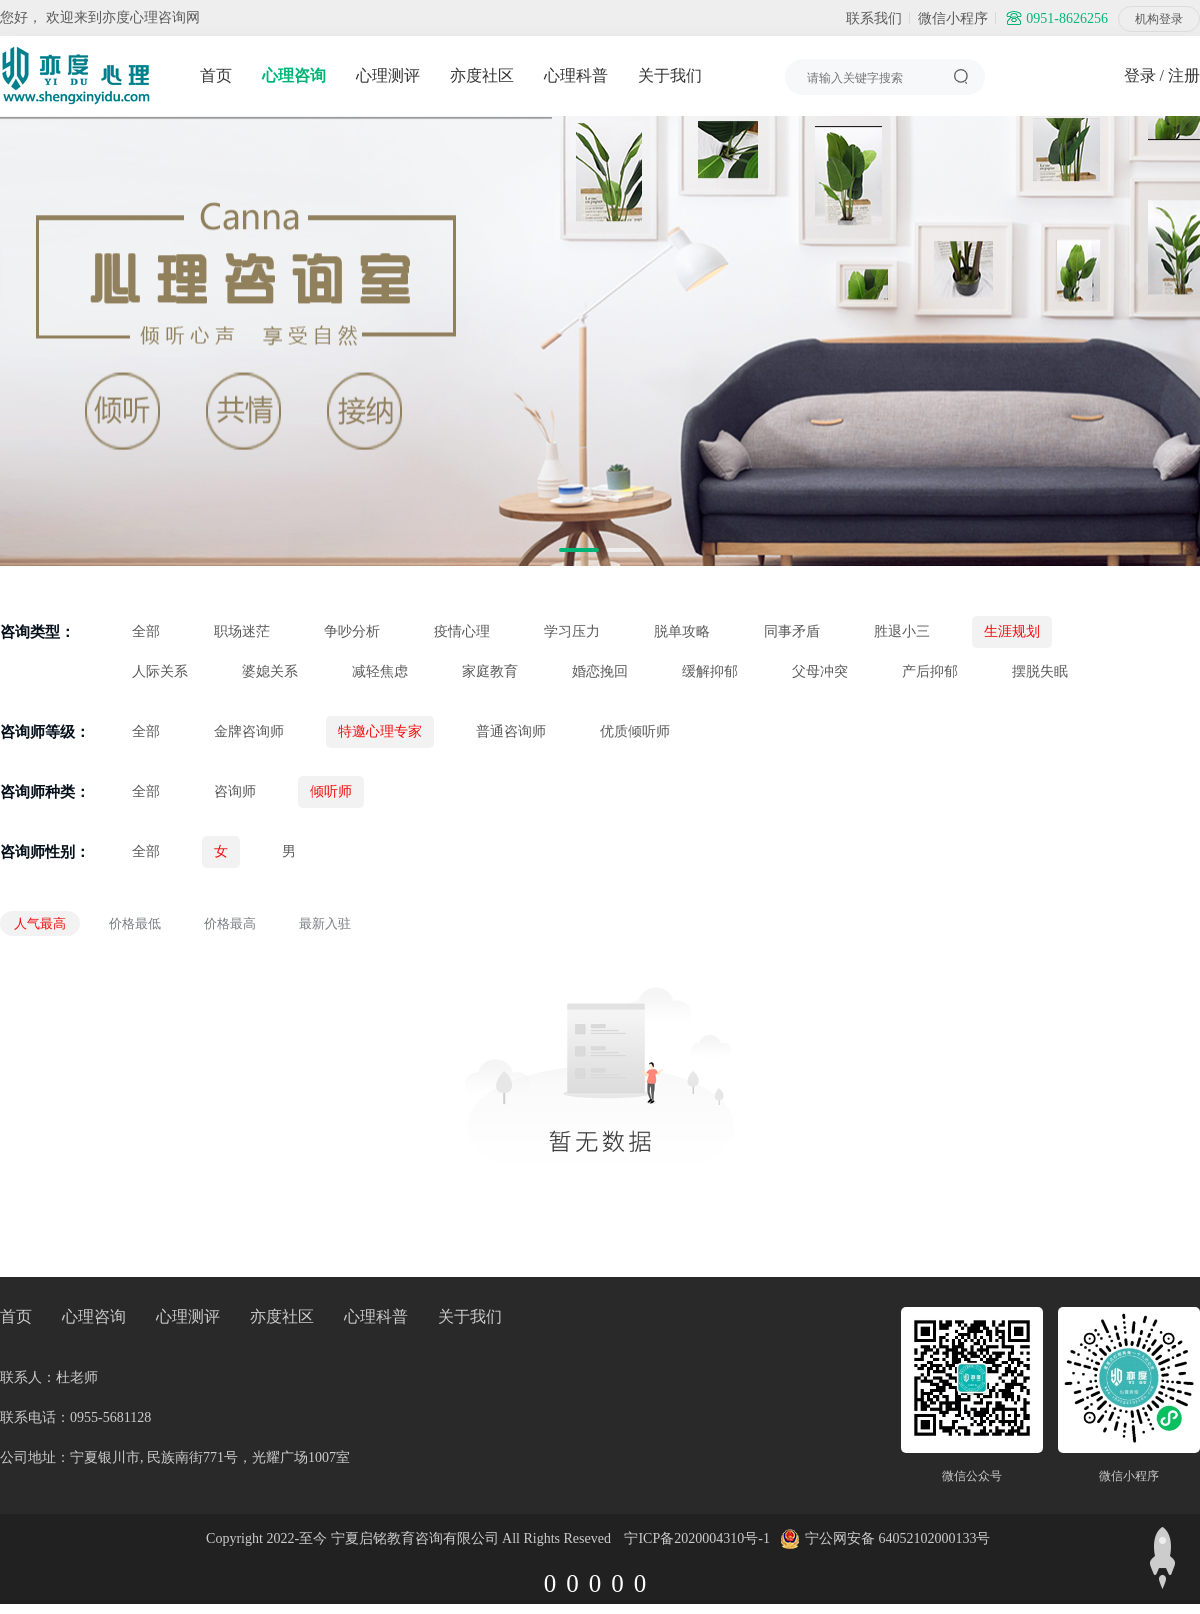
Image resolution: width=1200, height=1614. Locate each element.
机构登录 (1159, 19)
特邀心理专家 (380, 731)
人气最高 (40, 923)
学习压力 (572, 631)
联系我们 (874, 18)
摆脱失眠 (1040, 671)
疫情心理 (462, 631)
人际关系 (160, 671)
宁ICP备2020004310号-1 (696, 1538)
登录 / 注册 (1162, 75)
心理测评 (388, 75)
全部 (146, 631)
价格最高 (230, 923)
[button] (579, 550)
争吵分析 (352, 631)
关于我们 (670, 75)
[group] (600, 341)
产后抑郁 (930, 671)
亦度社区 (482, 75)
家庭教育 (490, 671)
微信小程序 (953, 18)
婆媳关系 (270, 671)
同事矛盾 (792, 631)
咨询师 (235, 791)
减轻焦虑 (380, 671)
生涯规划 (1012, 631)
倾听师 (331, 791)
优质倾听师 (635, 731)
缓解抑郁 (710, 671)
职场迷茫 (242, 631)
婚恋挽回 (600, 671)
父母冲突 (820, 671)
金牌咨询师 (249, 731)
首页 (216, 75)
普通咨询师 (511, 731)
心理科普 (576, 75)
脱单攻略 (682, 631)
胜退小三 (902, 631)
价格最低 (135, 923)
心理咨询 (294, 75)
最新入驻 (325, 923)
